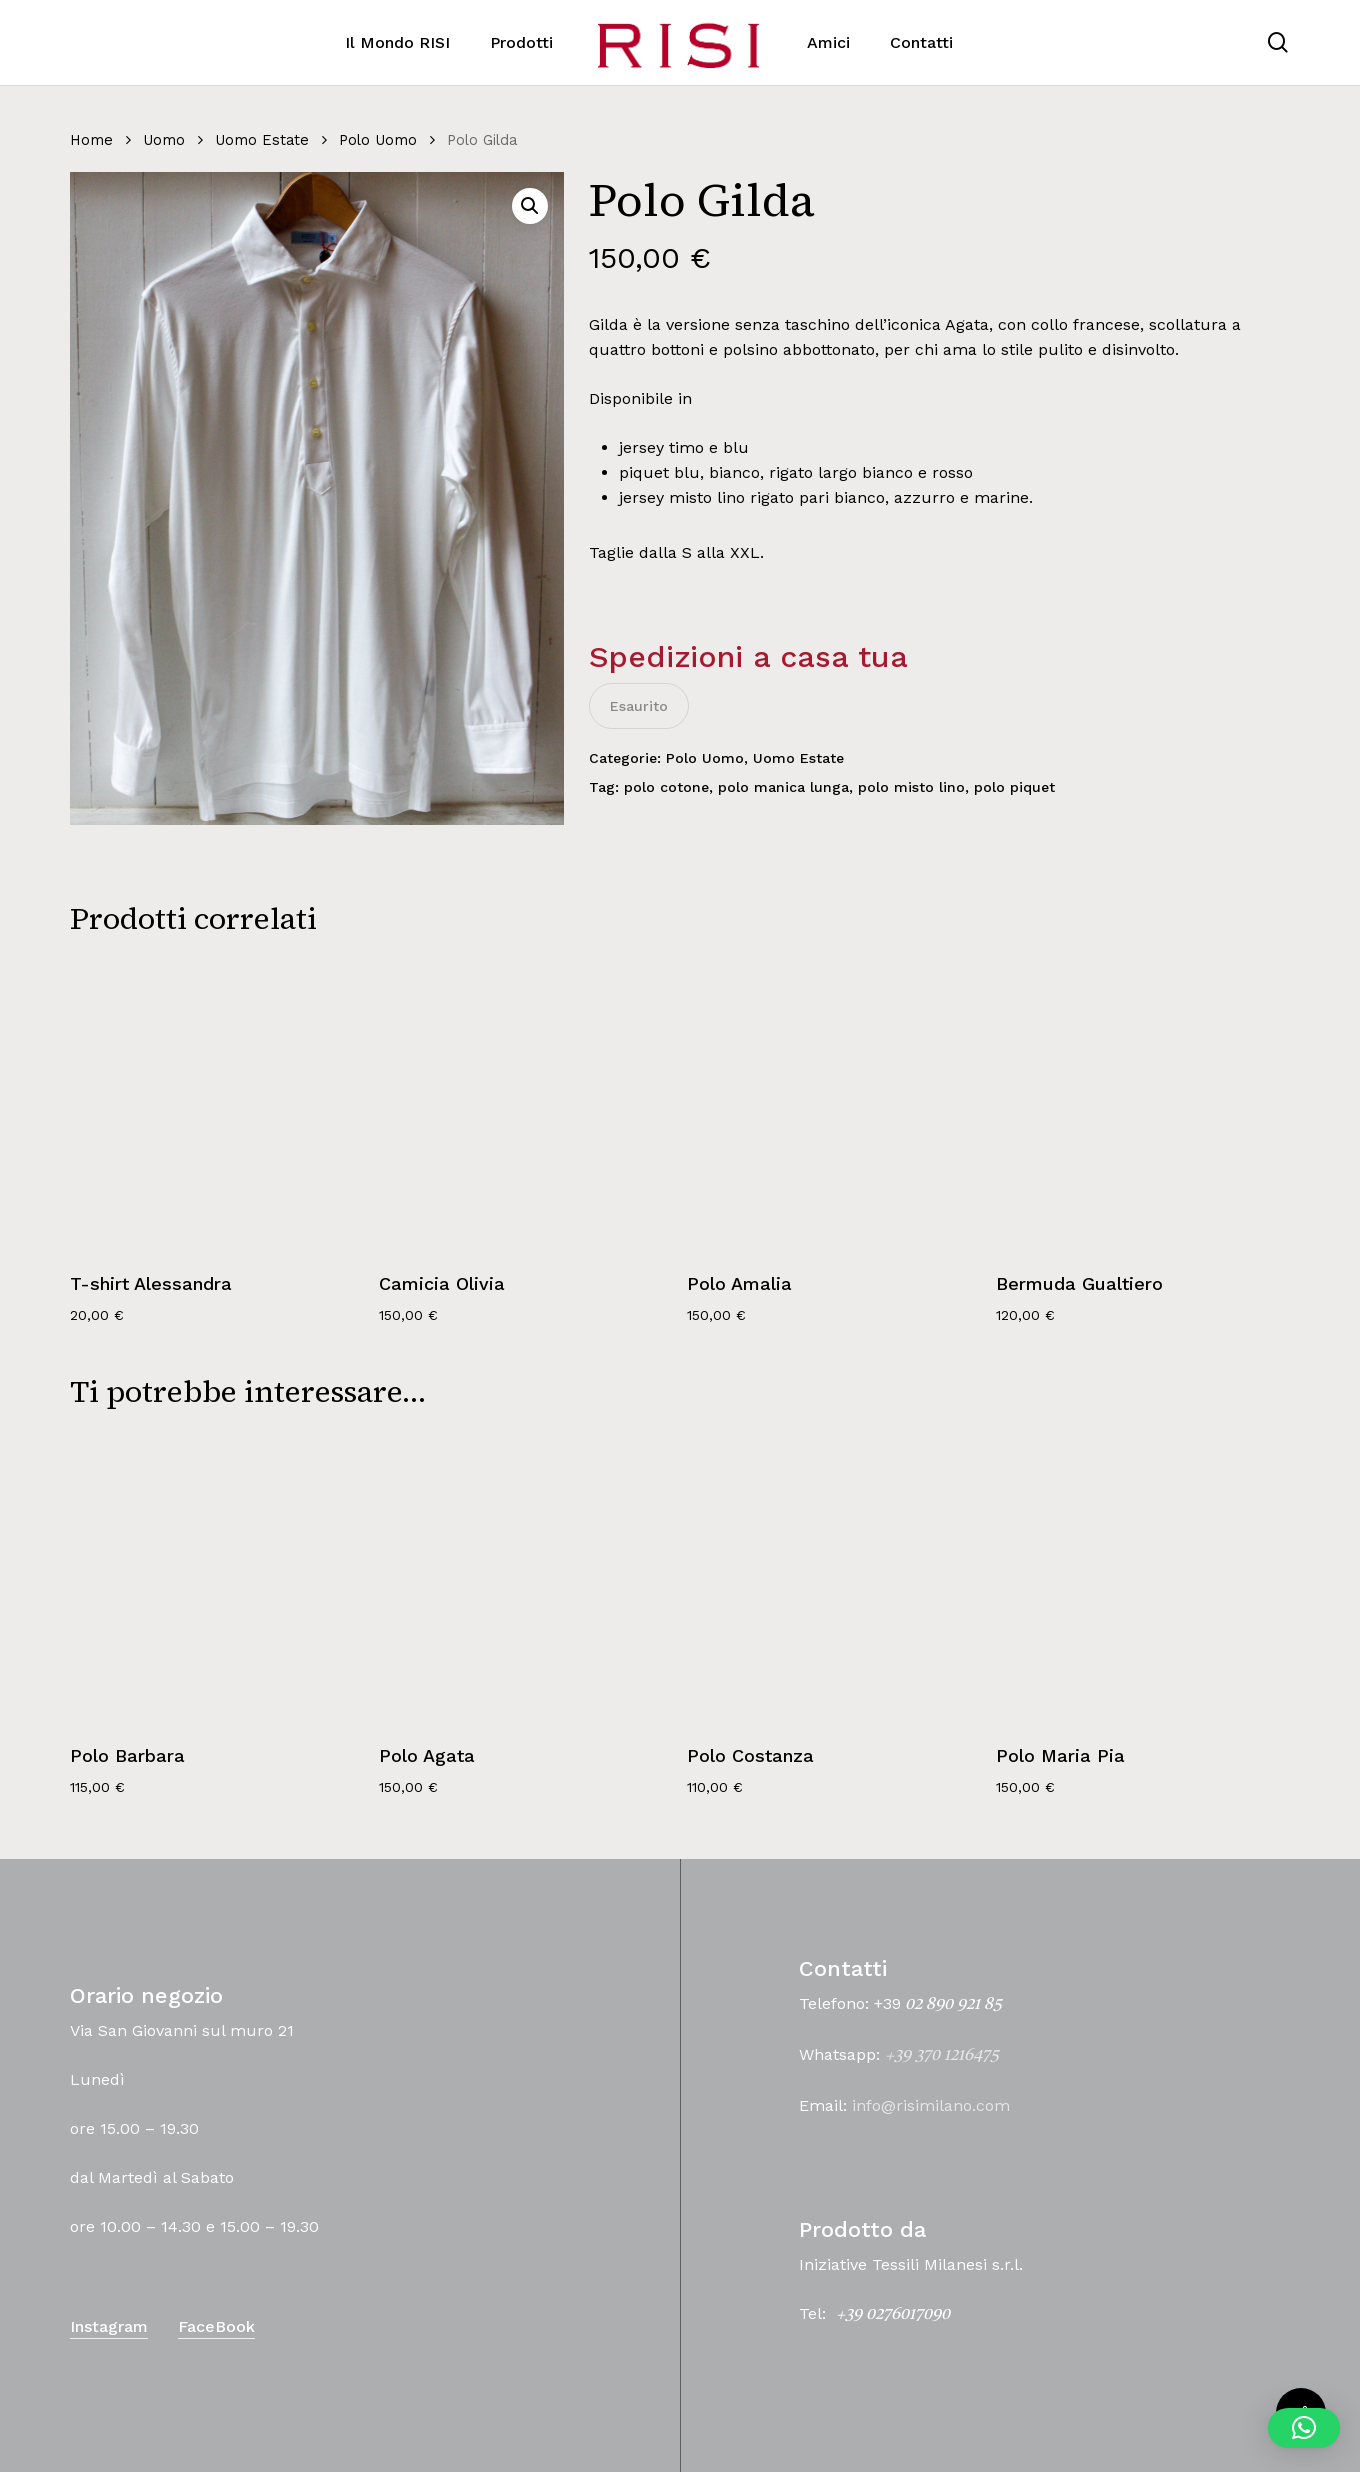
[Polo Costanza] (833, 1578)
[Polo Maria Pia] (1142, 1578)
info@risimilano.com (931, 2105)
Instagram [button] (109, 2326)
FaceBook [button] (216, 2326)
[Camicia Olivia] (525, 1105)
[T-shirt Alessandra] (216, 1105)
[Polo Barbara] (216, 1578)
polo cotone (666, 787)
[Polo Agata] (525, 1578)
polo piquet (1014, 787)
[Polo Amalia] (833, 1105)
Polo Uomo (378, 140)
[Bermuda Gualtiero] (1142, 1105)
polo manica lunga (783, 787)
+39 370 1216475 (942, 2056)
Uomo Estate (262, 140)
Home (91, 140)
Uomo (164, 140)
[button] (530, 206)
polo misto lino (911, 787)
